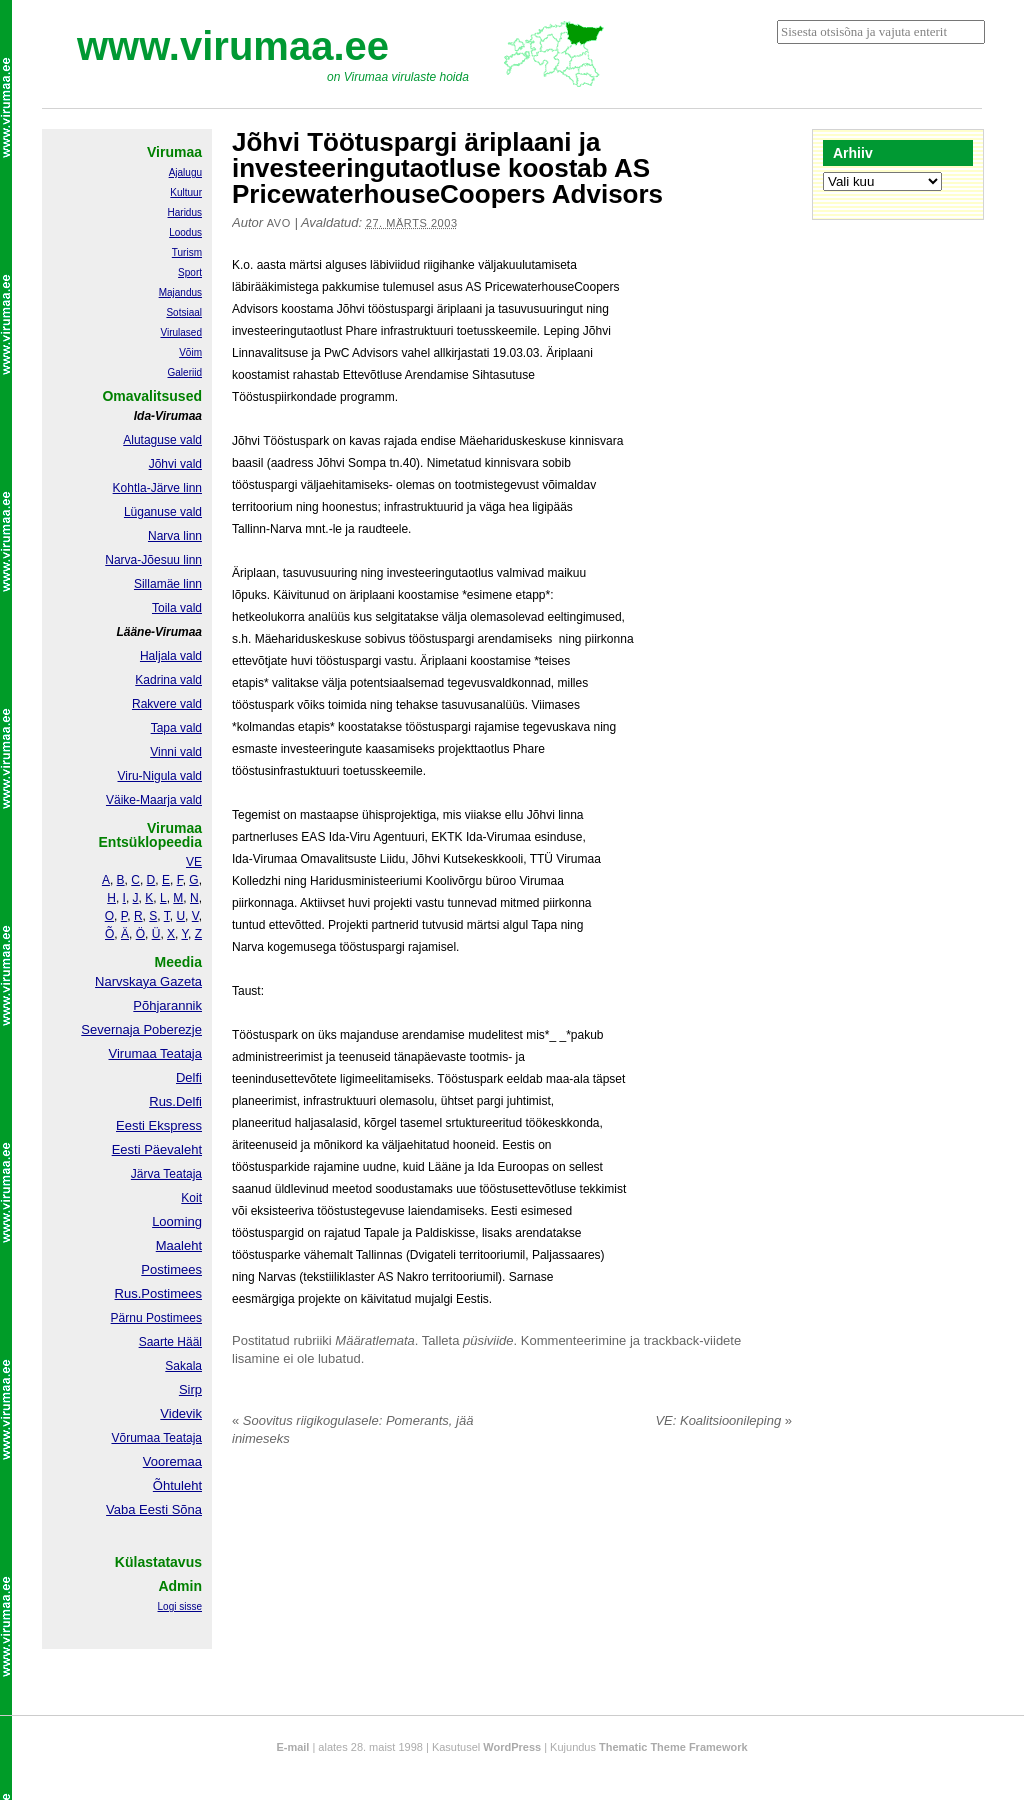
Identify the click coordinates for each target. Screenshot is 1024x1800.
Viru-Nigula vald (160, 776)
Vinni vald (176, 752)
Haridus (185, 212)
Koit (191, 1198)
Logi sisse (180, 1606)
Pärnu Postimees (156, 1318)
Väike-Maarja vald (154, 800)
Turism (187, 252)
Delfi (189, 1077)
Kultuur (186, 192)
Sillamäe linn (168, 584)
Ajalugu (185, 172)
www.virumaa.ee (233, 46)
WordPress (512, 1747)
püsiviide (488, 1340)
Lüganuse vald (163, 512)
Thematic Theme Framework (673, 1747)
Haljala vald (171, 656)
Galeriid (185, 372)
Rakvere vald (167, 704)
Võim (190, 352)
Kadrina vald (168, 680)
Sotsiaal (184, 312)
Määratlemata (374, 1340)
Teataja (181, 1438)
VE (194, 862)
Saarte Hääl (170, 1342)
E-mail (292, 1747)
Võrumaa (135, 1438)
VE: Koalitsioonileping (723, 1420)
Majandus (180, 292)
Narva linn (175, 536)
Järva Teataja (166, 1174)
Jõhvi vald (175, 464)
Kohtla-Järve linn (157, 488)
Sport (190, 272)
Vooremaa (172, 1461)
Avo (279, 223)
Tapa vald (176, 728)
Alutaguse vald (162, 440)
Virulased (181, 332)
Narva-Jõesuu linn (153, 560)
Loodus (185, 232)
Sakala (183, 1366)
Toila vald (177, 608)
